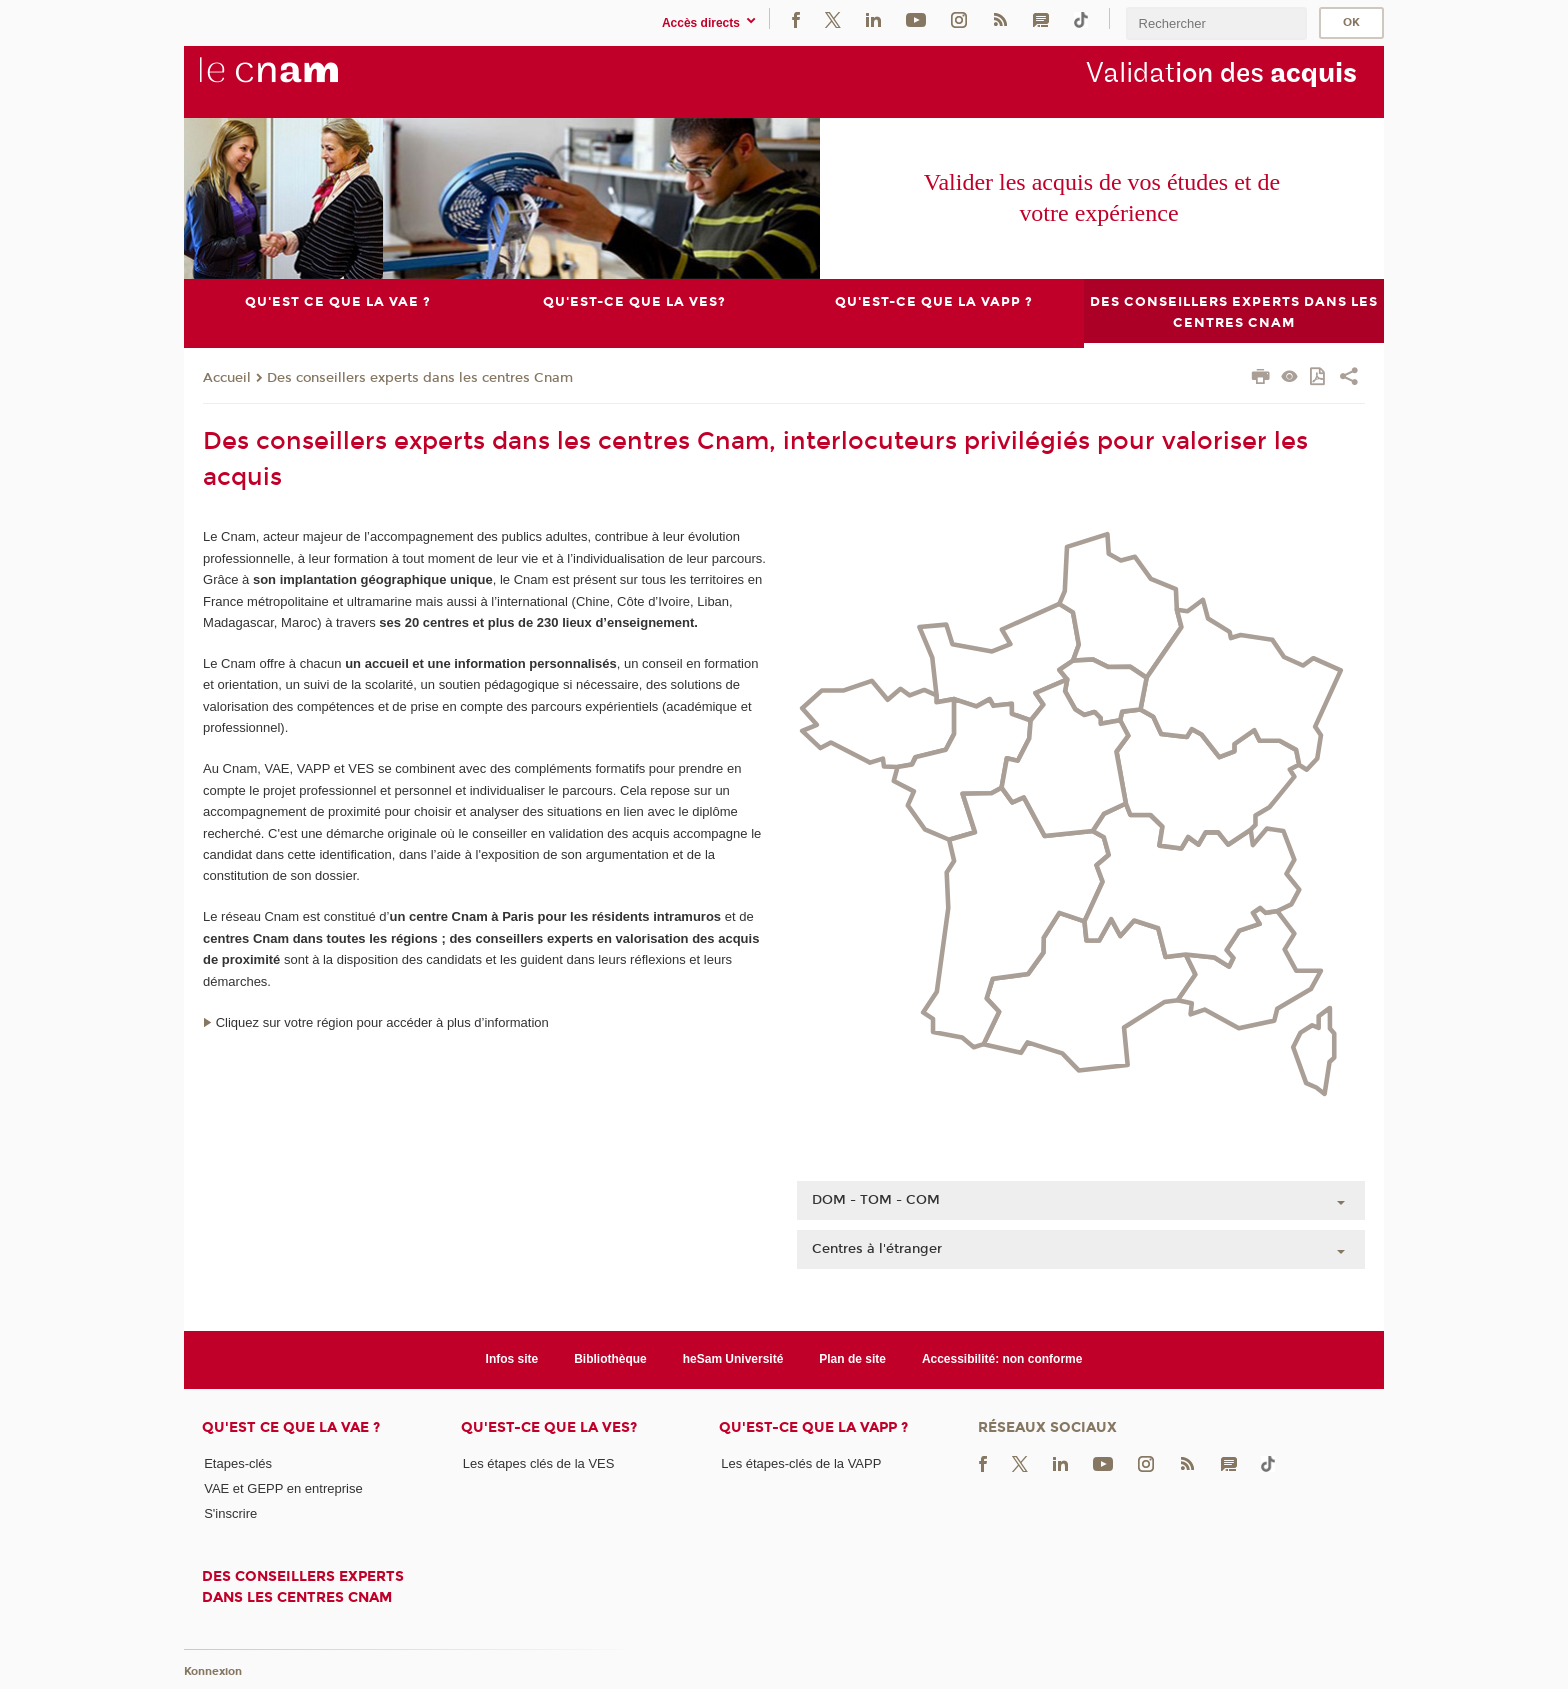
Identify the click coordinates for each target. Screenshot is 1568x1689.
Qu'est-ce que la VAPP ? (813, 1427)
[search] (1216, 23)
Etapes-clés (238, 1463)
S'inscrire (230, 1513)
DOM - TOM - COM (876, 1200)
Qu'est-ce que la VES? (549, 1427)
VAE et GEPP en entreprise (283, 1488)
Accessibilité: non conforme (1002, 1359)
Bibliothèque (610, 1359)
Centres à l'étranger (877, 1249)
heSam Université (733, 1359)
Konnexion (213, 1671)
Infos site (512, 1359)
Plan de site (852, 1359)
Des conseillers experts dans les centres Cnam (420, 378)
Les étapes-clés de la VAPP (801, 1463)
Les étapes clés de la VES (539, 1463)
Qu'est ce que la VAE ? (291, 1427)
